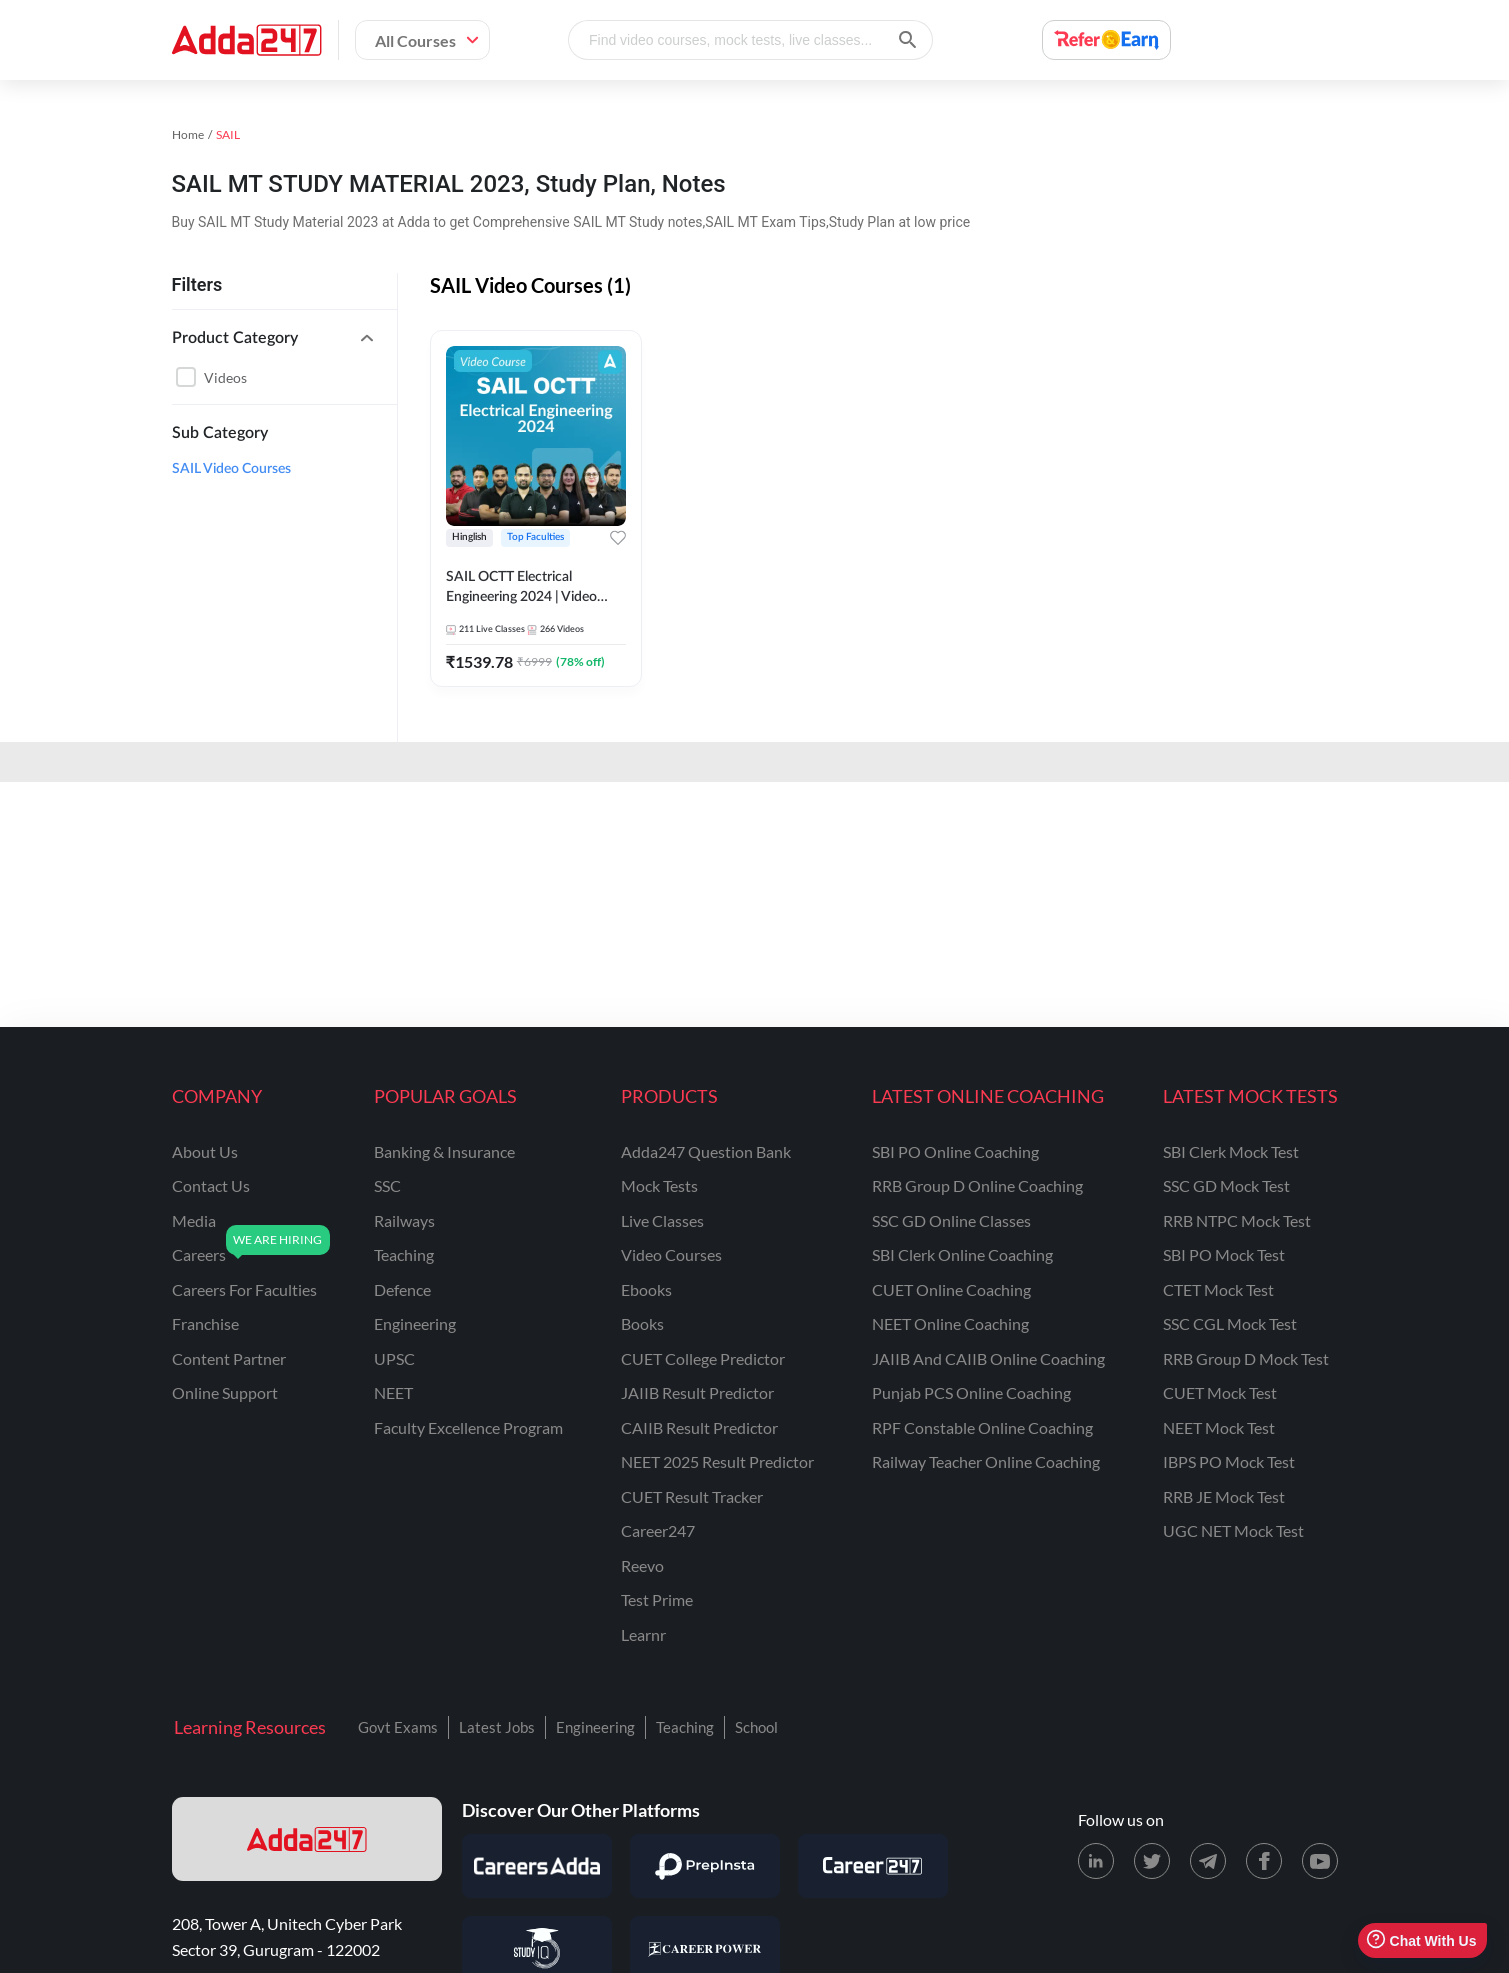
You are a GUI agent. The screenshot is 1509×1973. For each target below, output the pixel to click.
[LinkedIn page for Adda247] (1096, 1861)
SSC (387, 1185)
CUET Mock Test (1220, 1392)
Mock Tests (659, 1185)
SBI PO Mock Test (1224, 1254)
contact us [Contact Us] (211, 1185)
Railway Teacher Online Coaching (986, 1461)
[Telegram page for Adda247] (1208, 1861)
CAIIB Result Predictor (699, 1427)
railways (404, 1220)
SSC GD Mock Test (1226, 1185)
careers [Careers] (199, 1254)
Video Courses (671, 1254)
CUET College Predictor (703, 1358)
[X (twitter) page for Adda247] (1152, 1861)
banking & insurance (444, 1151)
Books (642, 1323)
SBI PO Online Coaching (955, 1151)
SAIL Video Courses (231, 469)
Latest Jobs (497, 1727)
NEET (393, 1392)
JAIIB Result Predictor (697, 1392)
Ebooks (646, 1289)
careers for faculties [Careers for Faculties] (244, 1289)
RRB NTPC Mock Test (1237, 1220)
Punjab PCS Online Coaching (971, 1392)
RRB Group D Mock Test (1246, 1358)
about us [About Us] (205, 1151)
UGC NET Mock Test (1233, 1530)
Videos (225, 377)
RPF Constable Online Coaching (982, 1427)
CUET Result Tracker (692, 1496)
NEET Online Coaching (950, 1323)
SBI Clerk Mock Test (1231, 1151)
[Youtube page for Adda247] (1320, 1861)
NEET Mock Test (1219, 1427)
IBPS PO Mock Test (1229, 1461)
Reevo (642, 1565)
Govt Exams (398, 1727)
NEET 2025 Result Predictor (717, 1461)
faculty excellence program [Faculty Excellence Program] (468, 1427)
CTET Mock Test (1218, 1289)
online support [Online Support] (225, 1392)
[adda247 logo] (307, 1839)
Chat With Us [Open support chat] (1421, 1940)
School (756, 1727)
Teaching (685, 1727)
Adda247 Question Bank (706, 1151)
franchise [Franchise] (205, 1323)
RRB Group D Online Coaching (977, 1185)
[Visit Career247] (873, 1866)
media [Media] (194, 1220)
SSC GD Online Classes (951, 1220)
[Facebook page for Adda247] (1264, 1861)
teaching (404, 1254)
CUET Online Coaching (951, 1289)
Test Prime (657, 1599)
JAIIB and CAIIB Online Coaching (988, 1358)
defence (402, 1289)
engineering (415, 1323)
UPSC (394, 1358)
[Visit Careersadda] (537, 1866)
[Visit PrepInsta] (705, 1866)
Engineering (595, 1727)
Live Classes (662, 1220)
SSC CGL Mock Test (1230, 1323)
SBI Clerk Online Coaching (962, 1254)
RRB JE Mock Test (1224, 1496)
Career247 (658, 1530)
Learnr (643, 1634)
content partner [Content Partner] (229, 1358)
